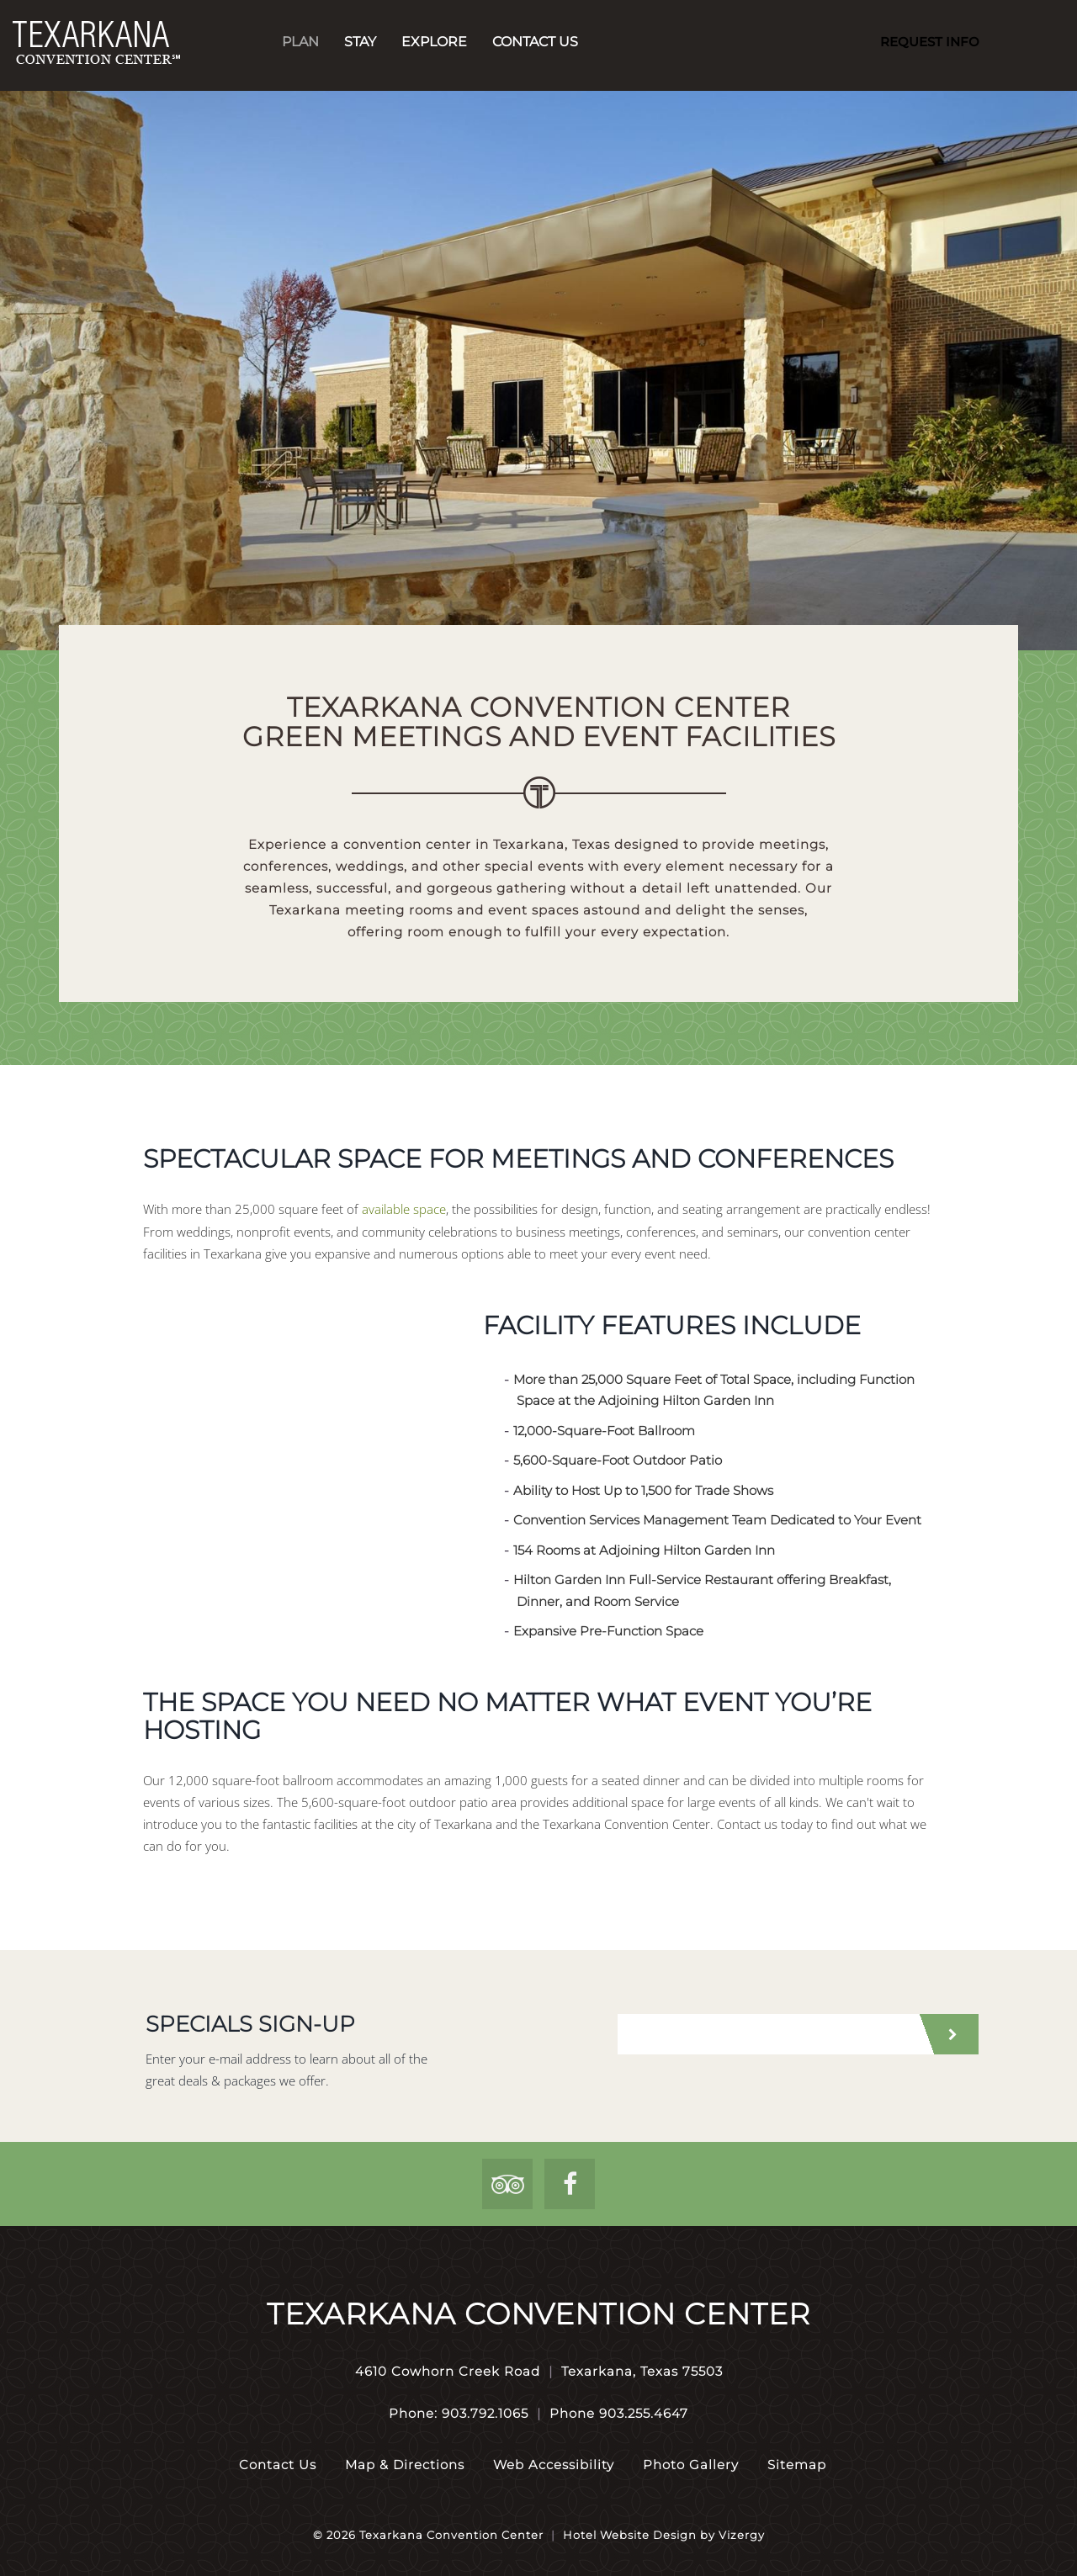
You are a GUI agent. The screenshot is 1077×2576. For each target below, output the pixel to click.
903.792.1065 (485, 2413)
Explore (434, 42)
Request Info (929, 42)
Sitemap (796, 2465)
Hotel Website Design (630, 2535)
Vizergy (742, 2535)
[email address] (766, 2034)
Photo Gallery (691, 2465)
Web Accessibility (553, 2465)
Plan (300, 42)
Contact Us (535, 42)
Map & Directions (404, 2465)
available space (404, 1209)
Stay (360, 42)
